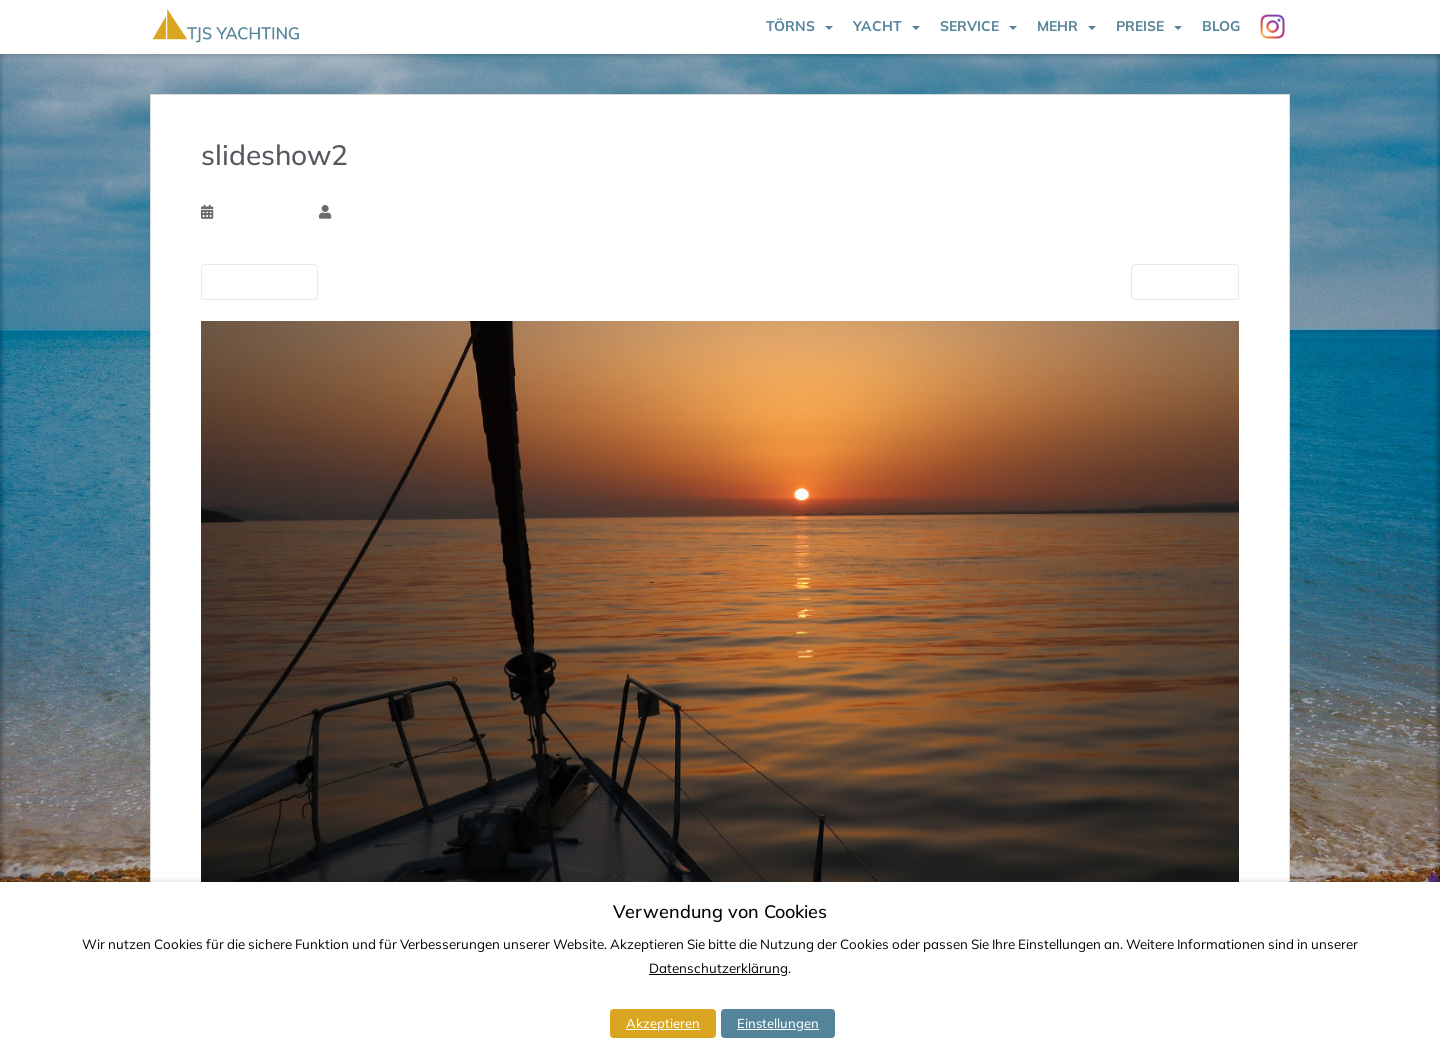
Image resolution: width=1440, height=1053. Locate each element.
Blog (1221, 26)
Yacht (877, 26)
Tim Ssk (358, 212)
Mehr (1057, 26)
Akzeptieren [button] (663, 1023)
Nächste (1185, 281)
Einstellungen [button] (778, 1023)
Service (969, 26)
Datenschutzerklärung (718, 968)
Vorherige (259, 281)
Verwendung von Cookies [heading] (720, 912)
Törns (790, 26)
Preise (1140, 26)
